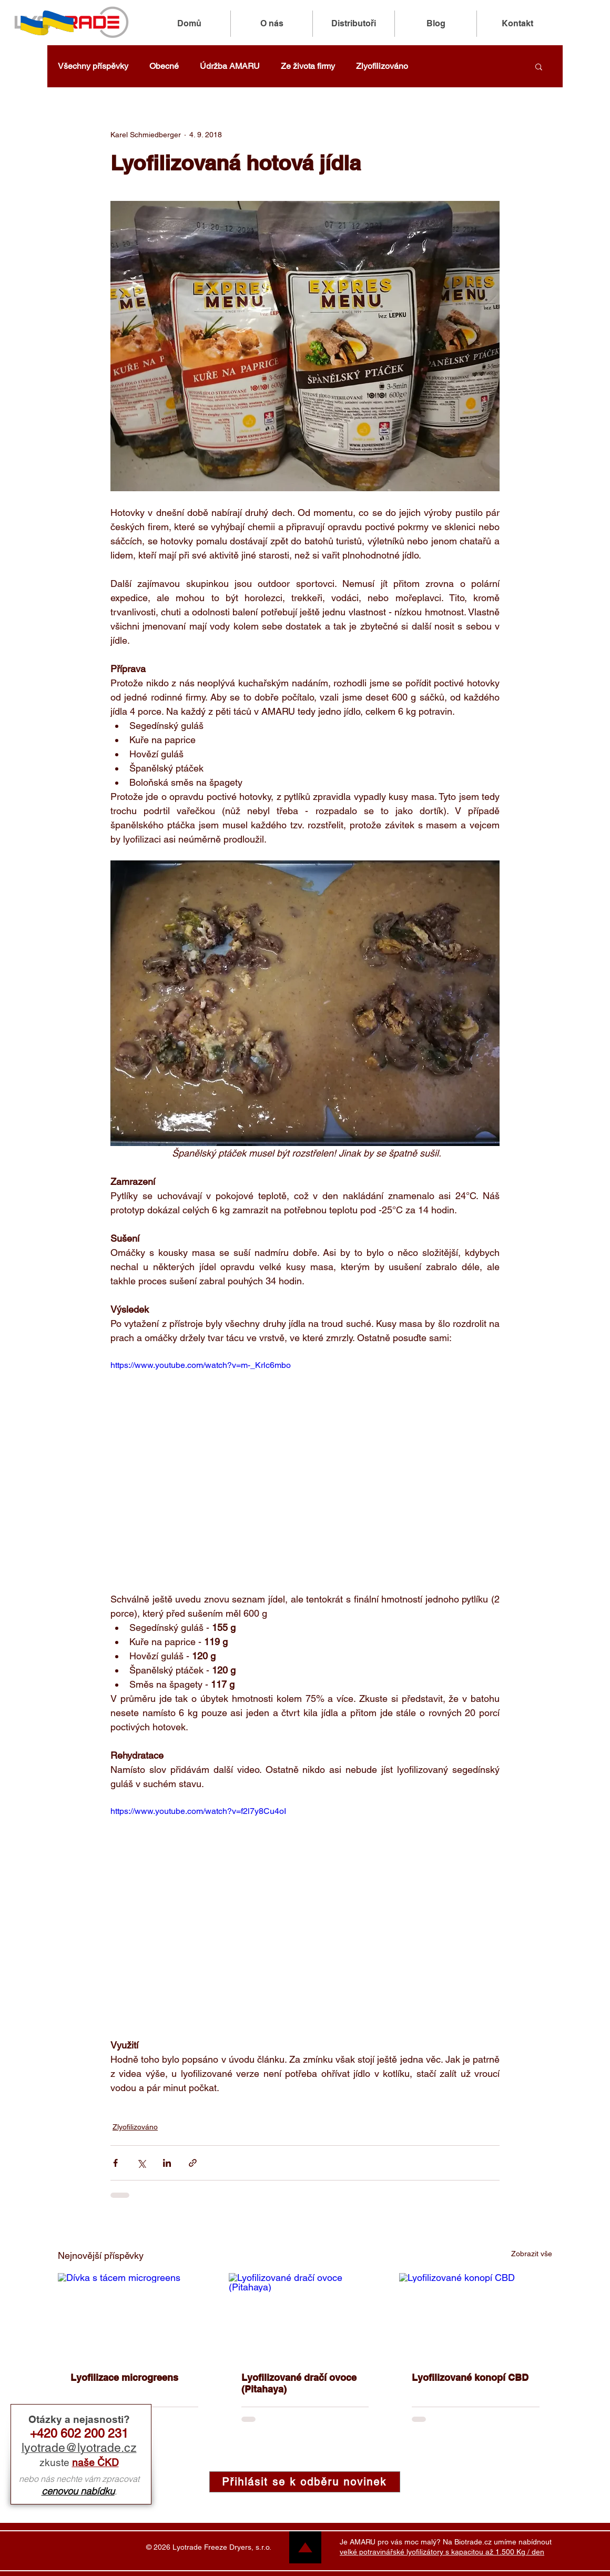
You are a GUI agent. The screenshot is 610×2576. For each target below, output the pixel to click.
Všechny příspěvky (93, 66)
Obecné (164, 66)
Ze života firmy (308, 66)
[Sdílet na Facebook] (115, 2163)
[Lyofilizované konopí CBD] (475, 2316)
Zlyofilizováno (382, 66)
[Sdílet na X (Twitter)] (141, 2163)
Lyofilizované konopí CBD (470, 2377)
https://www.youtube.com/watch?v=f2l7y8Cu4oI (198, 1811)
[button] (539, 66)
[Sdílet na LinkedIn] (167, 2163)
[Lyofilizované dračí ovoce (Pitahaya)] (305, 2316)
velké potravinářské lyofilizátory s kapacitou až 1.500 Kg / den (442, 2552)
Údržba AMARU (230, 66)
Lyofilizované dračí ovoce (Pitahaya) (299, 2383)
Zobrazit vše (531, 2253)
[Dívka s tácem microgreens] (134, 2316)
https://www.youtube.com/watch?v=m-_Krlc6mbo (200, 1365)
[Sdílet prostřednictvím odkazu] (193, 2163)
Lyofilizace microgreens (124, 2377)
